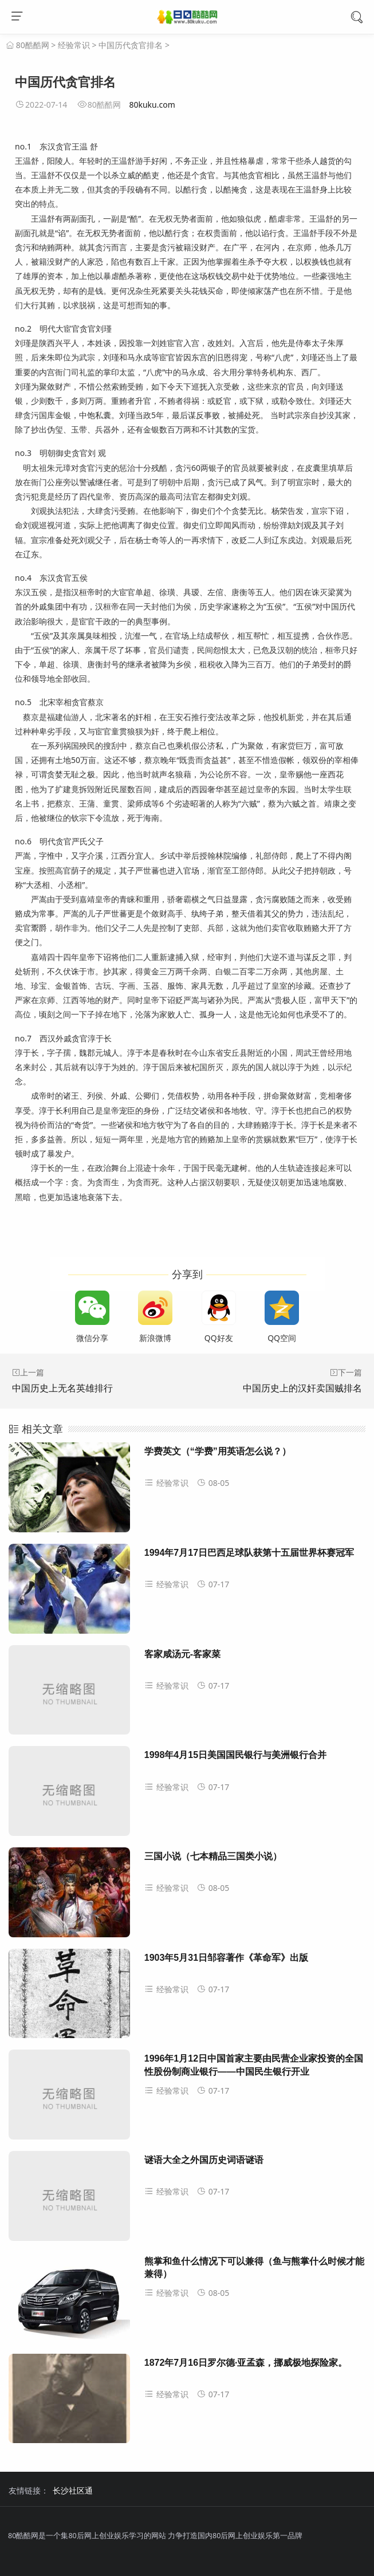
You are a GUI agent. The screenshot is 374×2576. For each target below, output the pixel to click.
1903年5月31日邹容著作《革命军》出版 (226, 1958)
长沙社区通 (73, 2490)
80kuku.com (152, 104)
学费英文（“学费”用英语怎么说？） (217, 1451)
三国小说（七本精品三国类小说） (213, 1856)
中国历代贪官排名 (131, 45)
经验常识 (74, 45)
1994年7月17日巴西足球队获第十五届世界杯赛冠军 (249, 1553)
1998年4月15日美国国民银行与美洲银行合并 (235, 1755)
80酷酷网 (32, 45)
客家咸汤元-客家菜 (182, 1654)
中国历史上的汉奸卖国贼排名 (302, 1388)
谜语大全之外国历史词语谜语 (203, 2160)
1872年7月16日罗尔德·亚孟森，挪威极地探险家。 (246, 2362)
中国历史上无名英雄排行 (62, 1388)
